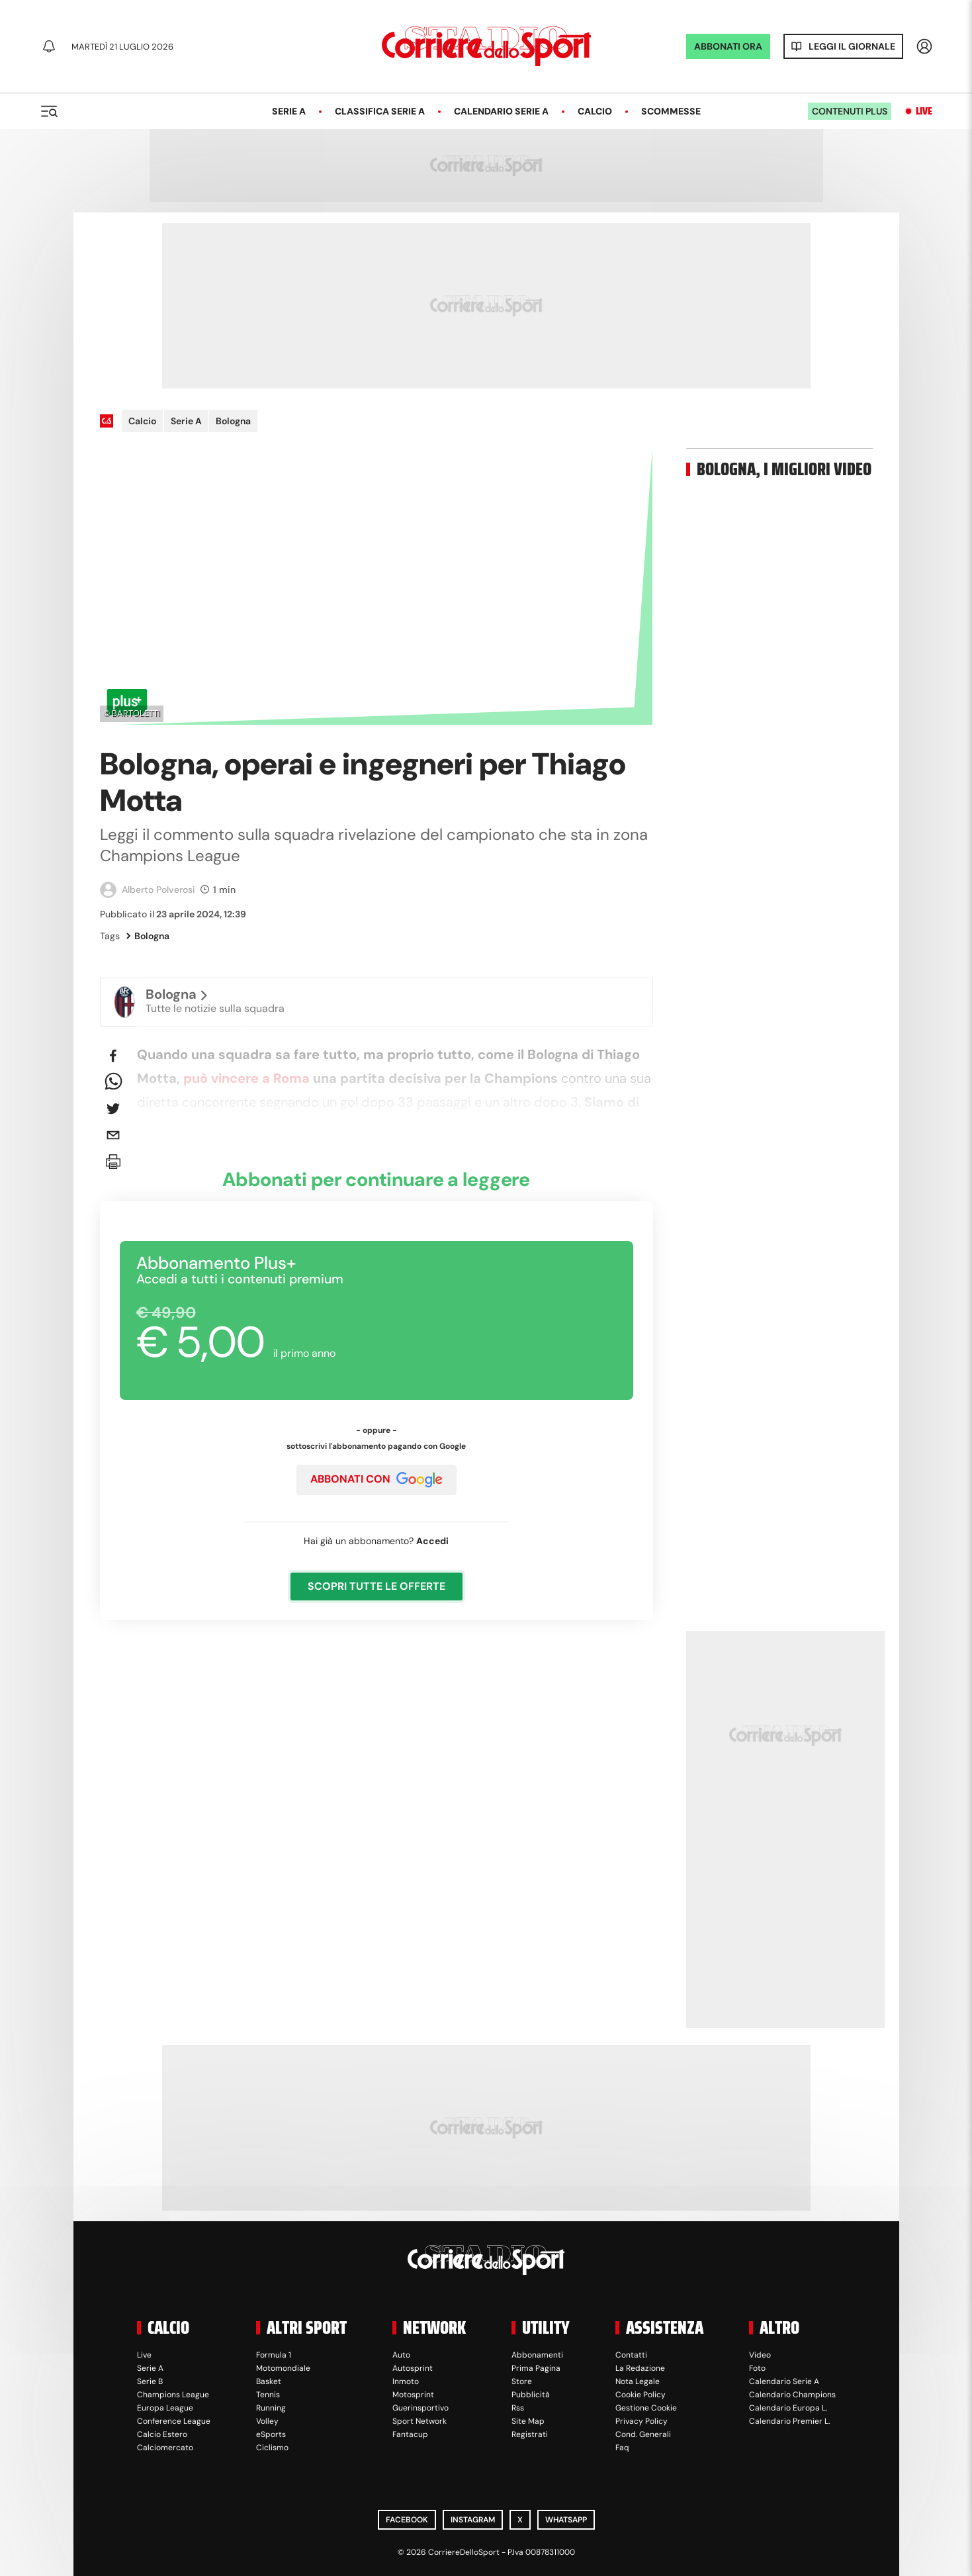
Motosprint (413, 2394)
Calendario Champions (792, 2394)
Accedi (432, 1541)
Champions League (173, 2394)
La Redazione (640, 2368)
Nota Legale (637, 2381)
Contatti (631, 2355)
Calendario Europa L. (788, 2408)
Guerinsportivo (420, 2408)
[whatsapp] (113, 1082)
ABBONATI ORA (728, 46)
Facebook (407, 2519)
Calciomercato (165, 2447)
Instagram (473, 2519)
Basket (268, 2381)
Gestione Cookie (646, 2408)
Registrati (529, 2434)
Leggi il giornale (852, 46)
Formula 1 (273, 2355)
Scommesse (671, 111)
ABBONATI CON (376, 1480)
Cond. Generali (643, 2434)
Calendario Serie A (501, 111)
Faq (622, 2447)
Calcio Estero (162, 2434)
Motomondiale (283, 2368)
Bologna (233, 421)
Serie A (289, 111)
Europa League (165, 2408)
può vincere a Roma (246, 1078)
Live (924, 111)
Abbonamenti (537, 2355)
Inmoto (405, 2381)
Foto (757, 2368)
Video (760, 2355)
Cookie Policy (640, 2394)
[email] (113, 1135)
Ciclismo (272, 2447)
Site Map (528, 2421)
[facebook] (113, 1055)
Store (521, 2381)
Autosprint (412, 2368)
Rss (517, 2408)
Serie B (150, 2381)
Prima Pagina (535, 2368)
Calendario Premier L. (789, 2421)
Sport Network (419, 2421)
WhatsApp (566, 2519)
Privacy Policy (641, 2421)
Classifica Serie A (380, 111)
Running (271, 2408)
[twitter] (113, 1108)
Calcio (595, 111)
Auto (401, 2355)
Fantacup (410, 2434)
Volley (267, 2421)
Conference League (173, 2421)
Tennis (268, 2394)
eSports (271, 2434)
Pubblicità (530, 2394)
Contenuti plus (849, 111)
